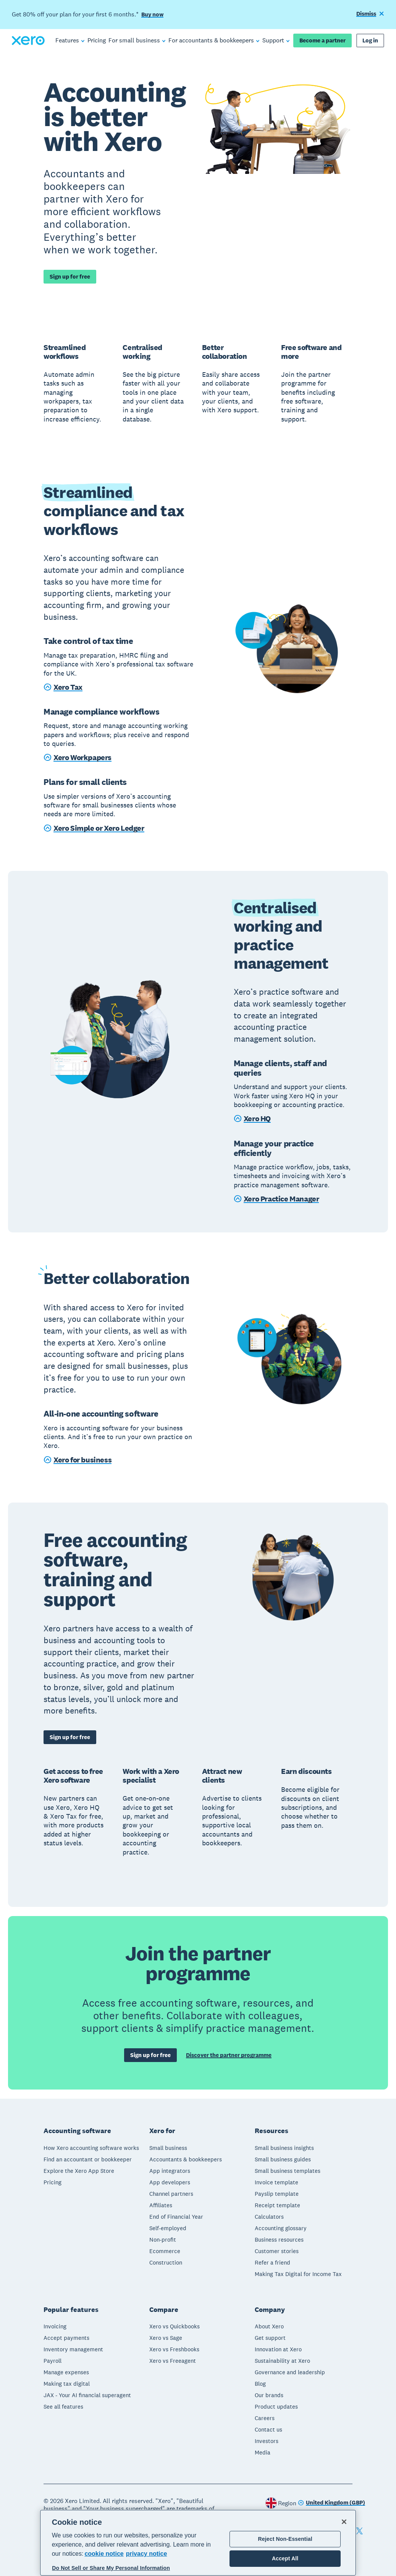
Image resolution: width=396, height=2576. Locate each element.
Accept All (285, 2558)
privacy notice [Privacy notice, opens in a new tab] (146, 2553)
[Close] (344, 2521)
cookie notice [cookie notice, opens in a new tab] (103, 2553)
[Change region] (331, 2503)
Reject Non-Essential (285, 2539)
